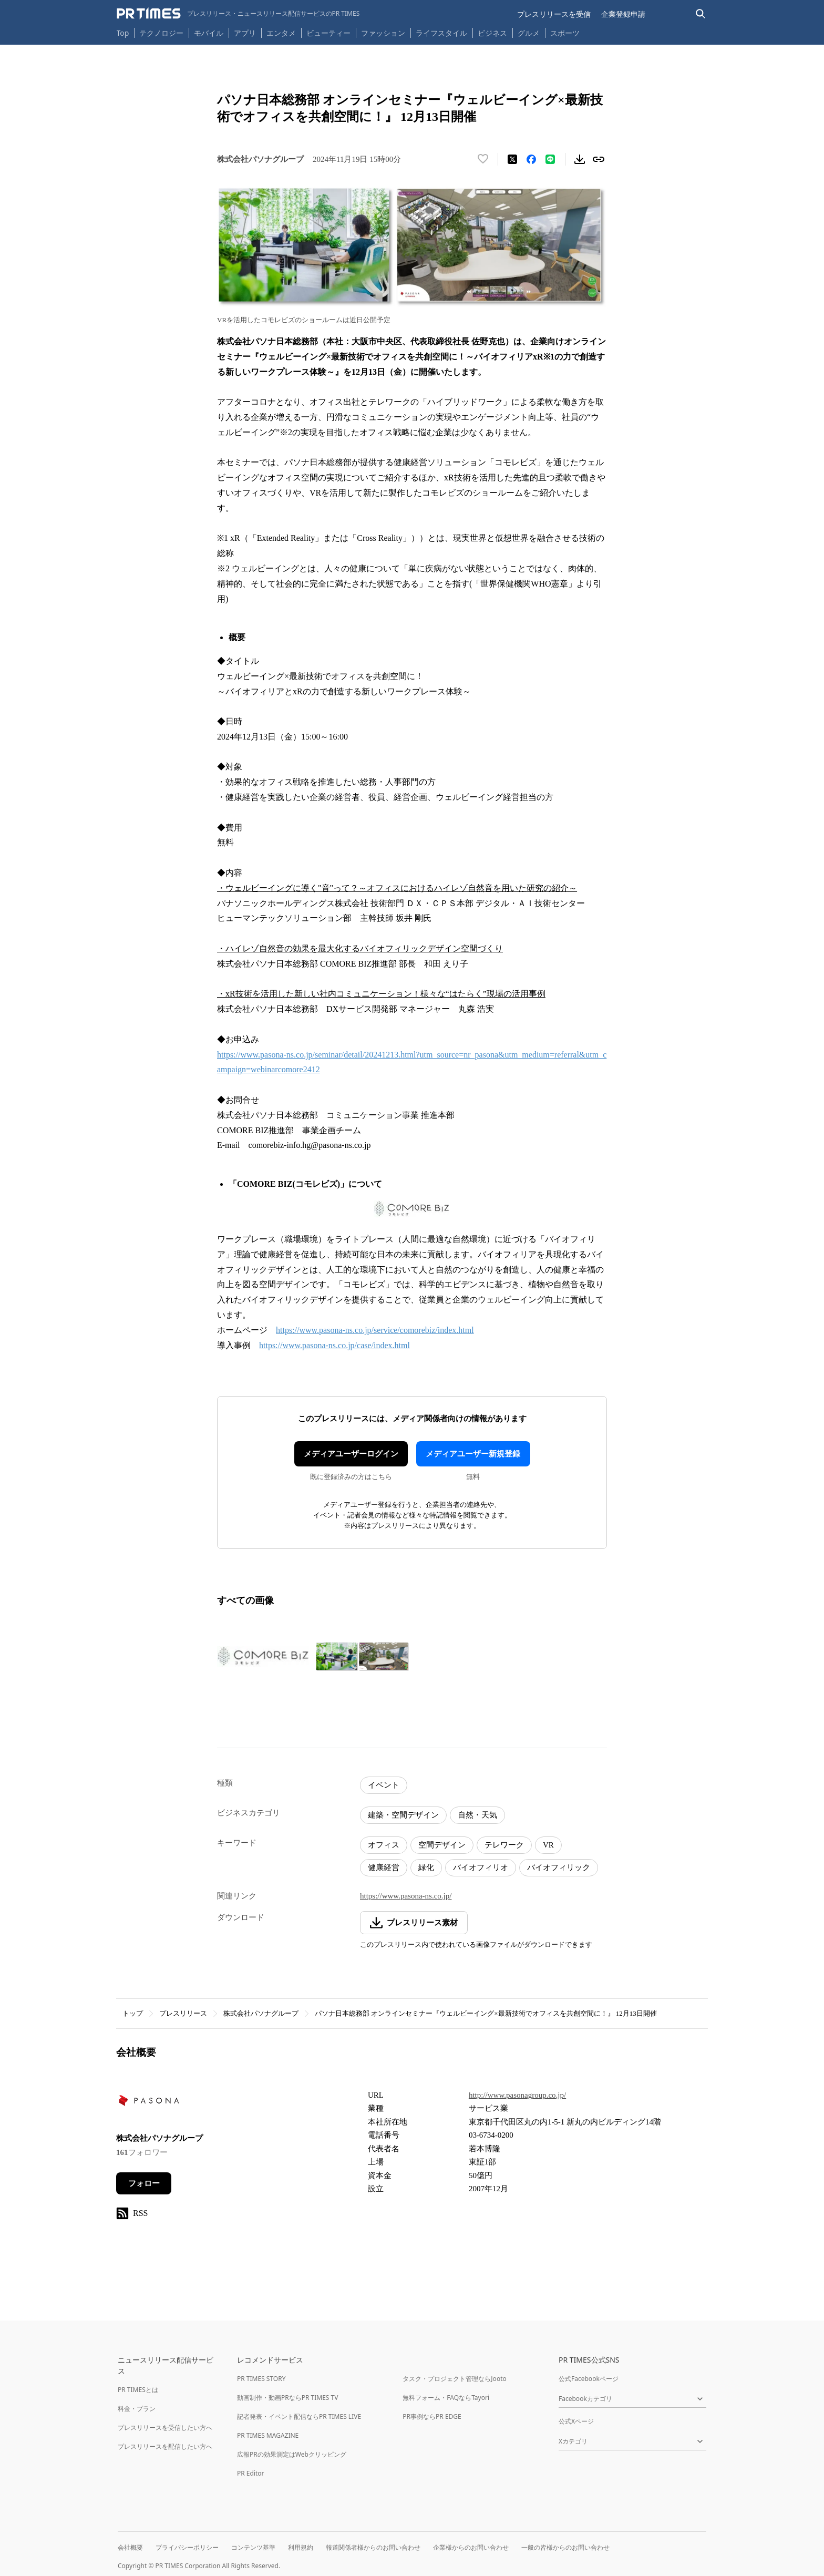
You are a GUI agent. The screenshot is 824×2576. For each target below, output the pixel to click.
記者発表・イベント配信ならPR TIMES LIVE (299, 2416)
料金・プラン (137, 2408)
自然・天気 (477, 1815)
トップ (132, 2013)
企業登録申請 (623, 14)
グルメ (529, 33)
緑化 (426, 1867)
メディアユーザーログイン (351, 1454)
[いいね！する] (483, 159)
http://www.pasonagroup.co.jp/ (517, 2095)
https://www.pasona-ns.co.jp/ (405, 1896)
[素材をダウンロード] (579, 159)
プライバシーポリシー (187, 2547)
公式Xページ (576, 2421)
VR (548, 1845)
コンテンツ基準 (253, 2547)
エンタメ (281, 33)
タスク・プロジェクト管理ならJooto (454, 2378)
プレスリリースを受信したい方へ (165, 2427)
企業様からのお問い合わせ (471, 2547)
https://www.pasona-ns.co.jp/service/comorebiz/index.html (375, 1330)
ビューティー (328, 33)
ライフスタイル (441, 33)
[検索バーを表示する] (701, 14)
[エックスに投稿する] (512, 159)
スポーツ (565, 33)
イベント (383, 1785)
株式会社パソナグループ (260, 2013)
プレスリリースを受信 (554, 14)
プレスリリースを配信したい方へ (165, 2446)
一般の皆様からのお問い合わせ (565, 2547)
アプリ (245, 33)
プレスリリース (183, 2013)
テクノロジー (161, 33)
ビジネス (492, 33)
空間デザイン (442, 1845)
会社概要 (130, 2547)
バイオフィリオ (480, 1867)
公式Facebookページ (589, 2378)
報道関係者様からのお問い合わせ (373, 2547)
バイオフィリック (558, 1867)
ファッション (383, 33)
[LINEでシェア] (550, 159)
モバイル (208, 33)
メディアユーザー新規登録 (473, 1454)
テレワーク (504, 1845)
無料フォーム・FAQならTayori (446, 2397)
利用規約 (300, 2547)
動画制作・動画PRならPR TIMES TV (287, 2397)
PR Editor (250, 2473)
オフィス (383, 1845)
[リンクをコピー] (598, 159)
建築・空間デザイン (403, 1815)
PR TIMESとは (138, 2389)
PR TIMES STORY (261, 2378)
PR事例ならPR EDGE (432, 2416)
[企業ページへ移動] (149, 2104)
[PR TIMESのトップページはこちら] (238, 13)
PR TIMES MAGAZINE (267, 2435)
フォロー (144, 2183)
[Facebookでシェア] (531, 159)
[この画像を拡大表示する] (264, 1657)
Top (123, 33)
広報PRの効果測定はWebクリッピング (291, 2454)
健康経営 (383, 1867)
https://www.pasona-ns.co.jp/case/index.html (334, 1345)
